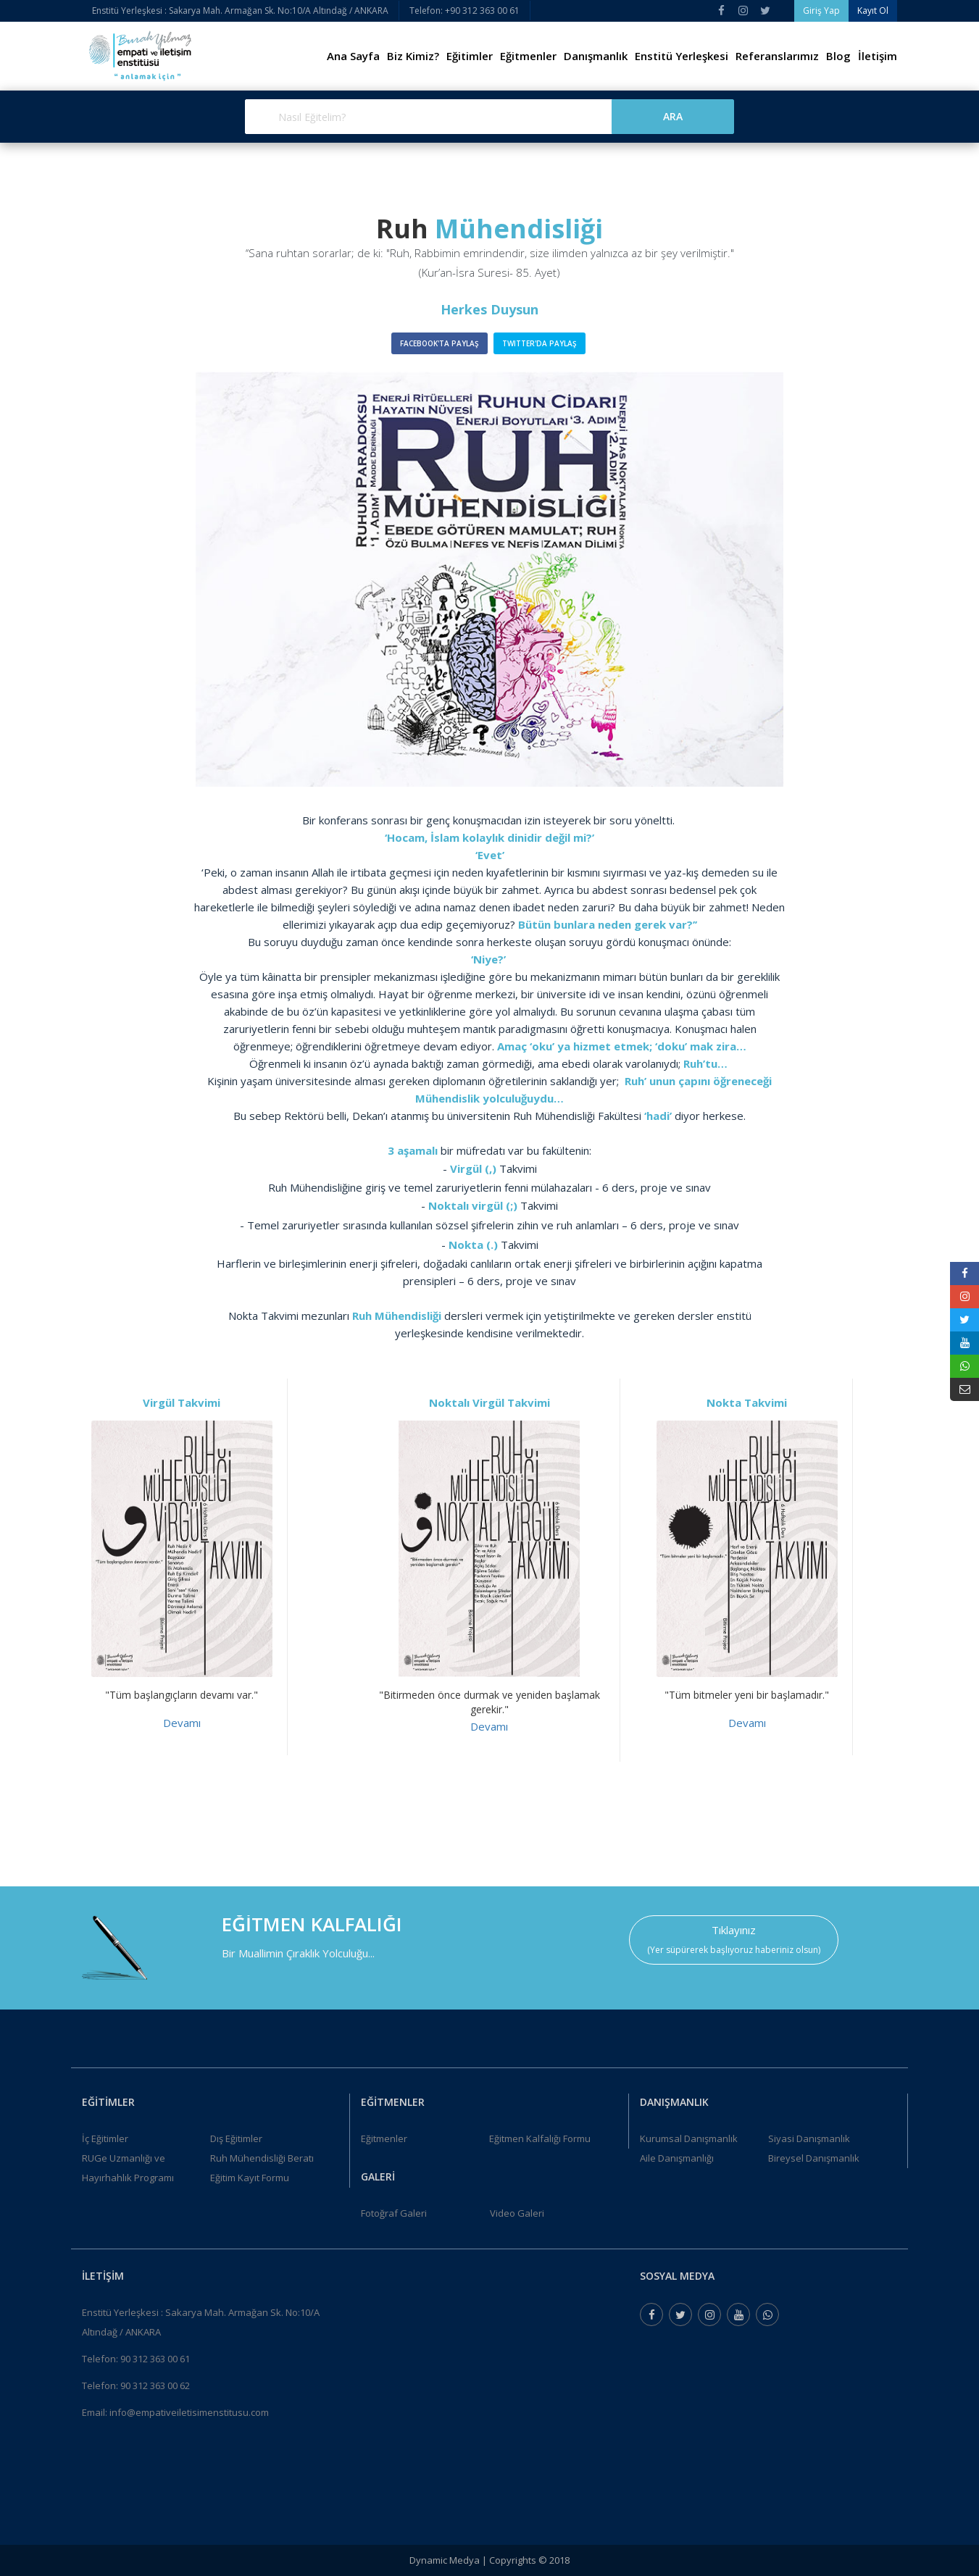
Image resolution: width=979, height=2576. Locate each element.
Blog (838, 56)
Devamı (182, 1722)
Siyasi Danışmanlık (809, 2138)
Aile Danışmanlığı (677, 2158)
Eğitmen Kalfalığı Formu (540, 2138)
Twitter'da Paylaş (539, 343)
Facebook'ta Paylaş (439, 343)
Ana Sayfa (353, 56)
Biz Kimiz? (413, 56)
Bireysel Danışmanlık (813, 2158)
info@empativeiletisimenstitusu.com (189, 2412)
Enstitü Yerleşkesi (681, 56)
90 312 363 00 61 (155, 2358)
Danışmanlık (596, 56)
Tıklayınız (734, 1930)
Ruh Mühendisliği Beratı (262, 2158)
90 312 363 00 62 (155, 2385)
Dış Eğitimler (236, 2138)
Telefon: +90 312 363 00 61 (464, 10)
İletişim (877, 56)
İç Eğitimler (105, 2138)
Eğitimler (469, 56)
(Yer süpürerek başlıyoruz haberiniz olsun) (733, 1950)
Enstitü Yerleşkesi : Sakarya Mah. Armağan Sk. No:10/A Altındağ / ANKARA (240, 10)
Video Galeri (517, 2213)
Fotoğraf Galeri (394, 2213)
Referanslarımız (777, 56)
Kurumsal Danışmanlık (689, 2138)
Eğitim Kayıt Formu (249, 2177)
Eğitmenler (528, 56)
